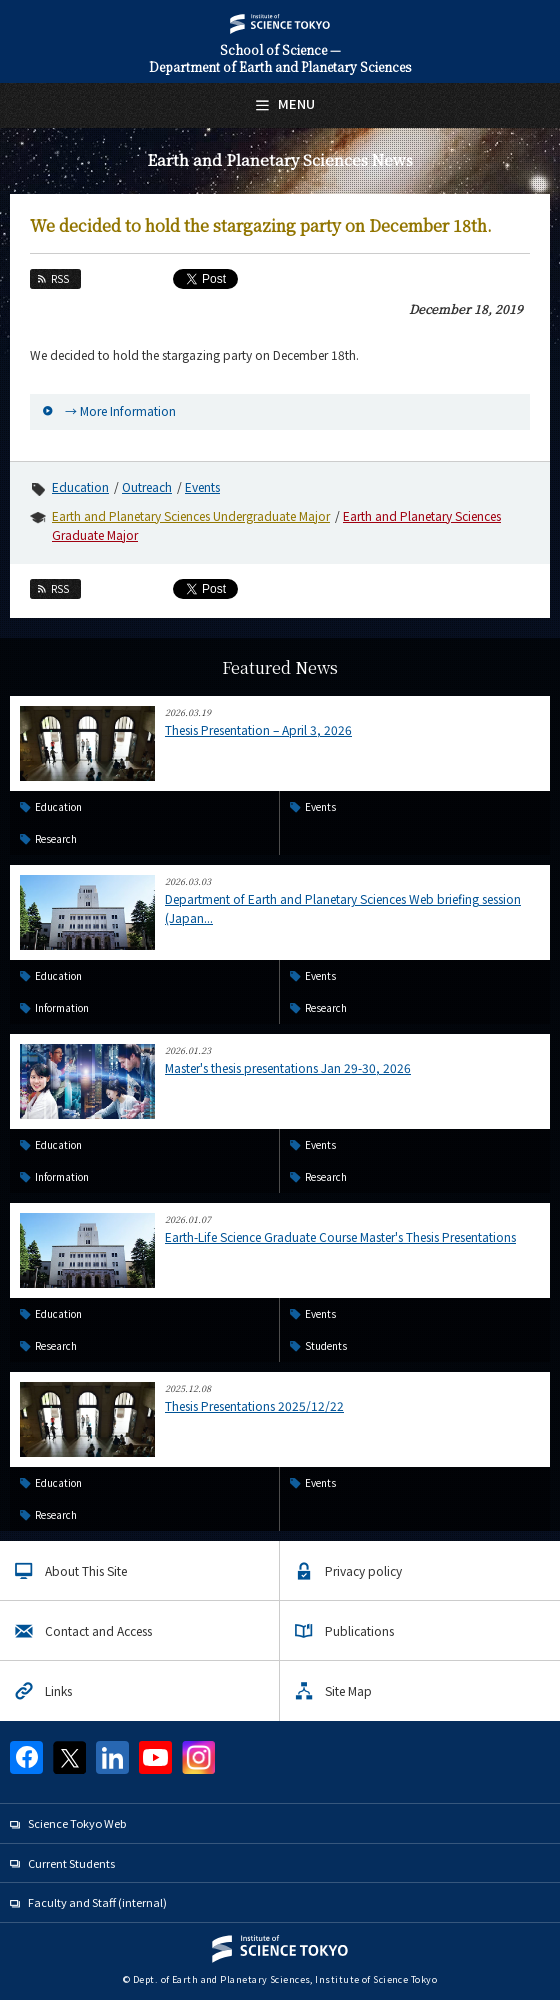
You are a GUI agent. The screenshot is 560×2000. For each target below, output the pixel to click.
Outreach (147, 486)
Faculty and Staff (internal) (97, 1902)
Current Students (71, 1863)
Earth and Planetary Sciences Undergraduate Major (191, 515)
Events (202, 486)
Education (80, 486)
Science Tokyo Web (77, 1823)
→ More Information (120, 410)
